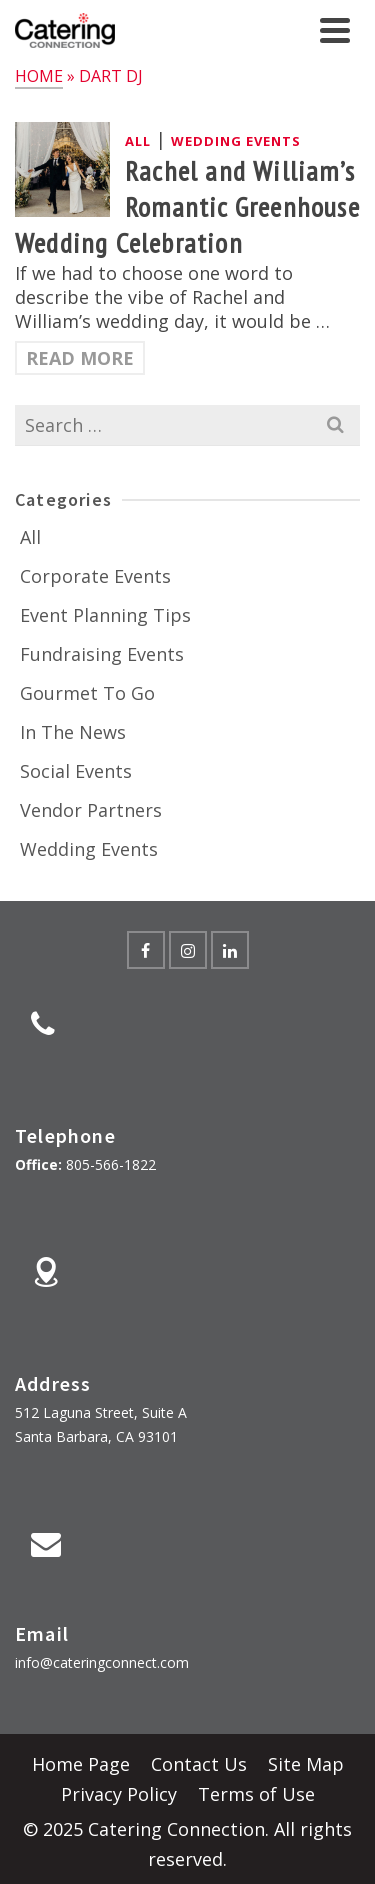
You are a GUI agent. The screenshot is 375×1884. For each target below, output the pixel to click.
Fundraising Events (102, 654)
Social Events (76, 771)
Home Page (81, 1764)
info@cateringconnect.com (102, 1662)
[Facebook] (146, 950)
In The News (73, 732)
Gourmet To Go (87, 693)
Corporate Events (95, 576)
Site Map (306, 1764)
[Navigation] (335, 30)
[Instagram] (188, 950)
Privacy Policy (119, 1794)
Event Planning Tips (105, 615)
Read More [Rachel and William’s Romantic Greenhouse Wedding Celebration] (80, 358)
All (138, 141)
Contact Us (199, 1764)
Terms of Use (256, 1794)
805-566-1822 (111, 1164)
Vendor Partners (91, 810)
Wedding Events (236, 141)
